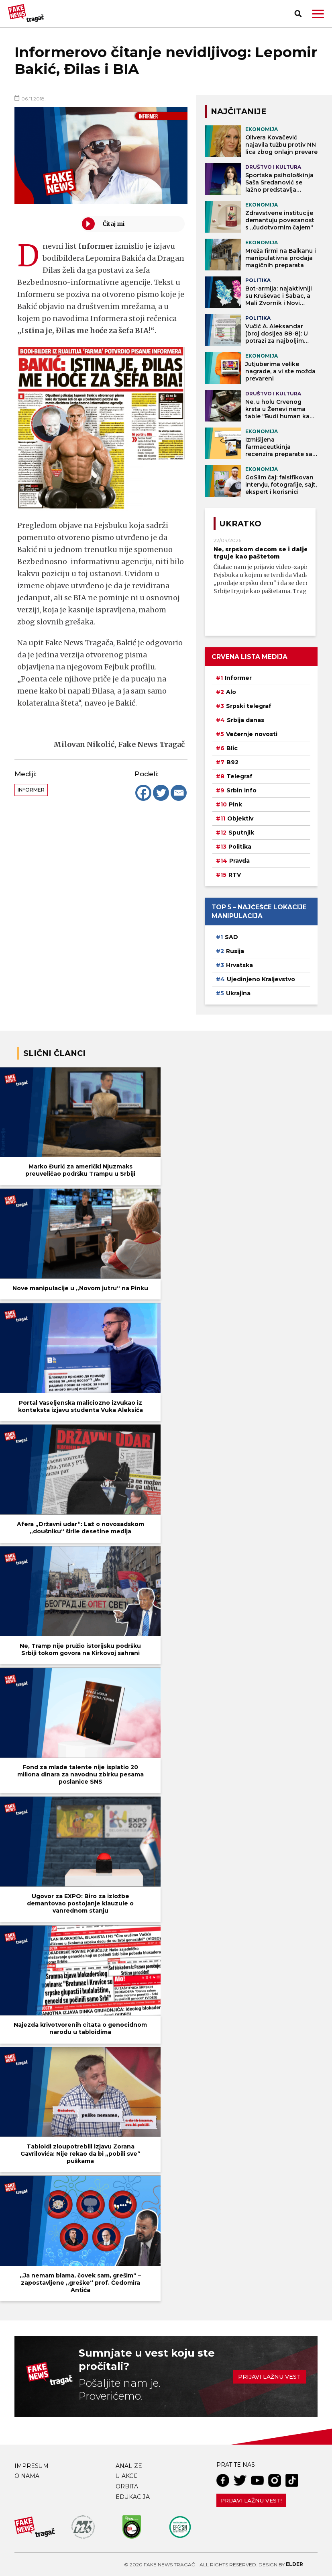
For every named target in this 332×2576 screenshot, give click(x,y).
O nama (26, 2476)
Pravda (239, 860)
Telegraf (239, 776)
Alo (231, 692)
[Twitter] (161, 793)
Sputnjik (241, 832)
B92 (232, 762)
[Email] (179, 793)
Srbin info (241, 790)
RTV (234, 874)
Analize (129, 2466)
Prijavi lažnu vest (269, 2376)
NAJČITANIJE (238, 111)
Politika (239, 846)
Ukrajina (238, 993)
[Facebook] (143, 793)
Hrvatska (239, 965)
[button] (318, 14)
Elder (294, 2564)
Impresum (31, 2466)
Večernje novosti (251, 734)
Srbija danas (245, 720)
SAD (231, 937)
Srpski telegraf (248, 706)
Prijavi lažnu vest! (251, 2500)
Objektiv (240, 818)
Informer (31, 790)
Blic (232, 748)
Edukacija (133, 2496)
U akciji (128, 2476)
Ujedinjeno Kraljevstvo (261, 979)
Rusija (235, 951)
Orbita (127, 2486)
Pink (235, 804)
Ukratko (240, 523)
